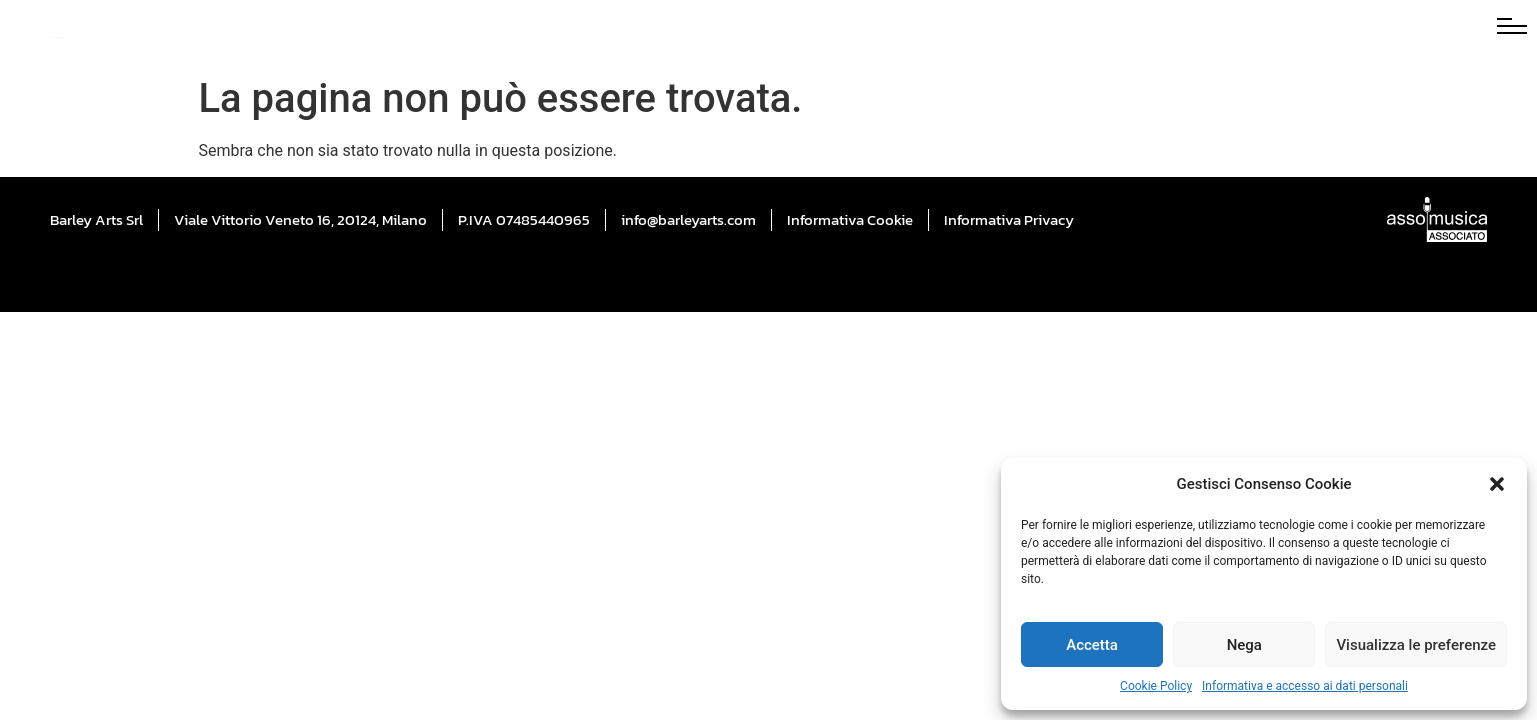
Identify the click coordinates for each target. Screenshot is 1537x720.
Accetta (1092, 645)
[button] (1497, 484)
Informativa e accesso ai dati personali (1305, 686)
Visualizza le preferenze (1416, 645)
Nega (1244, 645)
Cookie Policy (1156, 686)
